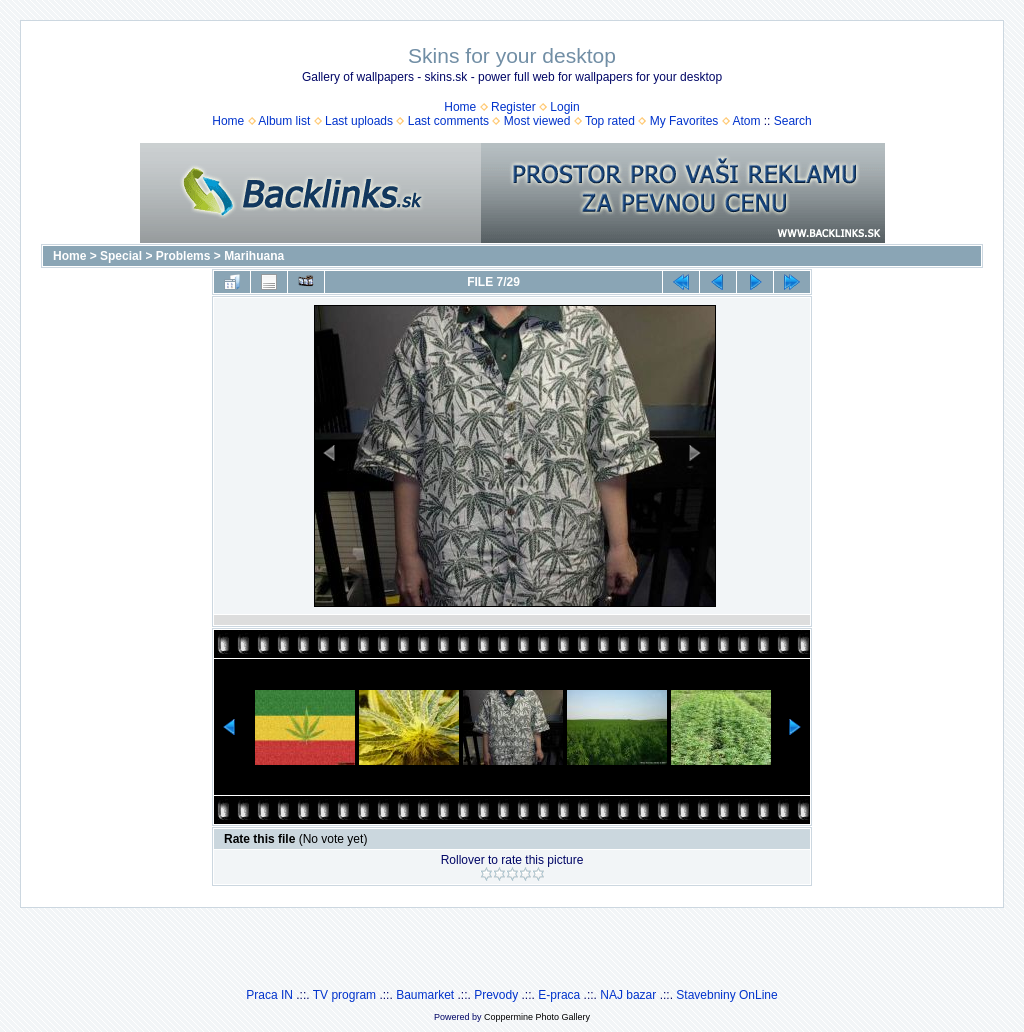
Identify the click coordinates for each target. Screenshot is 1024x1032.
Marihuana (254, 256)
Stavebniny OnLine (726, 995)
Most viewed (537, 121)
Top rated (610, 121)
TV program (344, 995)
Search (793, 121)
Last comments (448, 121)
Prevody (496, 995)
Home (460, 107)
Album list (284, 121)
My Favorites (684, 121)
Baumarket (425, 995)
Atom (746, 121)
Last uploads (359, 121)
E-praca (559, 995)
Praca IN (269, 995)
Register (513, 107)
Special (121, 256)
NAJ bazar (628, 995)
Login (564, 107)
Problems (183, 256)
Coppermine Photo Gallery (537, 1017)
